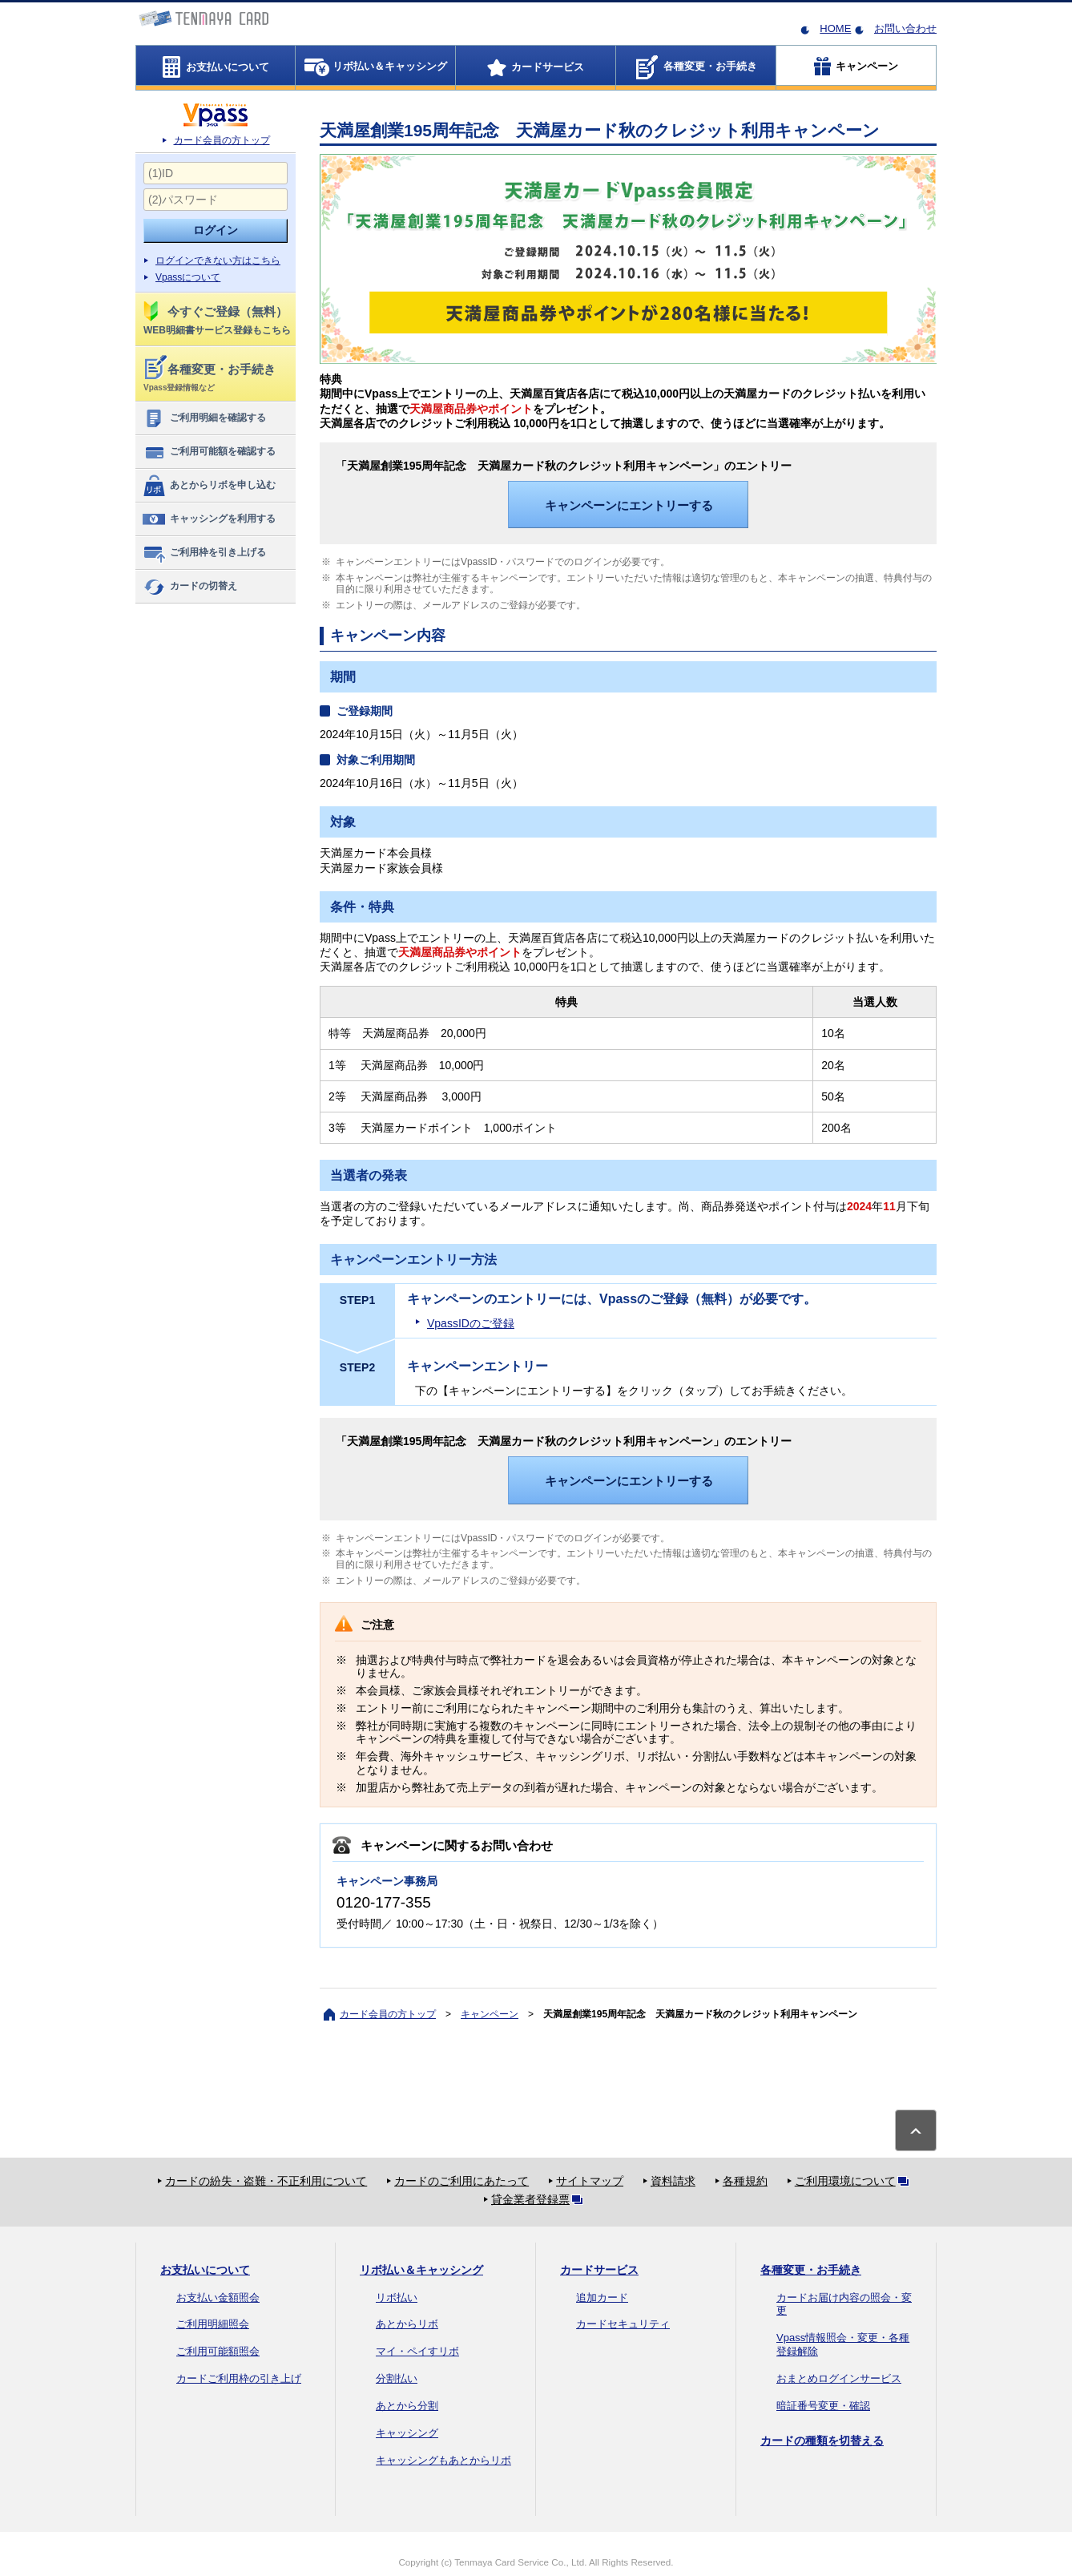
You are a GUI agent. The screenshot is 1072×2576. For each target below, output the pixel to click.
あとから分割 (407, 2406)
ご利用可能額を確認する (209, 452)
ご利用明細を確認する (204, 418)
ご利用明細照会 (212, 2324)
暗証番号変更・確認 (823, 2406)
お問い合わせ (905, 28)
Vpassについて (187, 277)
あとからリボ (407, 2324)
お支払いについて (205, 2269)
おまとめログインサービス (838, 2378)
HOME (835, 28)
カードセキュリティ (623, 2324)
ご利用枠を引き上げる (204, 553)
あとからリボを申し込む (209, 486)
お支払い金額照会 (218, 2297)
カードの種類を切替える (822, 2440)
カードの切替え (189, 587)
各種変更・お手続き (810, 2269)
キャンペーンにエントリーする (629, 505)
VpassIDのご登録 (470, 1323)
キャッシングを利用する (209, 519)
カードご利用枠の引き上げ (238, 2378)
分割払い (396, 2378)
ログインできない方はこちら (217, 260)
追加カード (602, 2297)
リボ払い (396, 2297)
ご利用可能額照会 (218, 2351)
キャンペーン (489, 2014)
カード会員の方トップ (222, 140)
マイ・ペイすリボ (417, 2351)
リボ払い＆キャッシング (421, 2269)
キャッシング (407, 2433)
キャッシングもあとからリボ (443, 2460)
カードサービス (599, 2269)
